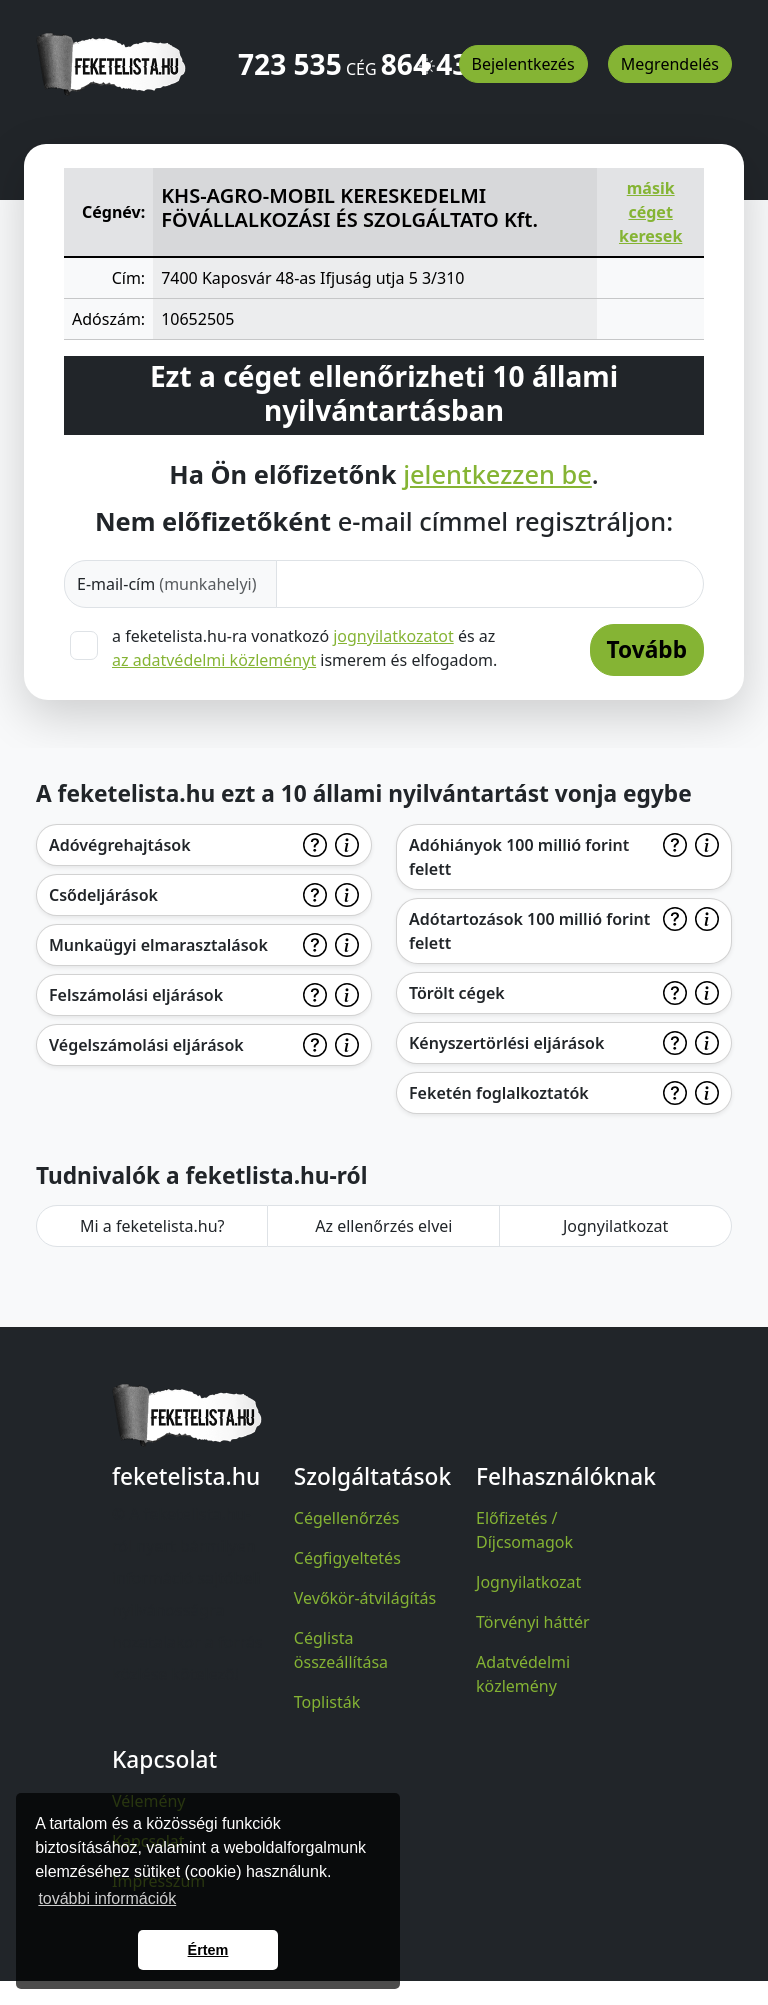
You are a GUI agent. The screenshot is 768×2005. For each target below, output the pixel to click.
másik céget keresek (650, 212)
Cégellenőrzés (347, 1518)
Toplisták (327, 1702)
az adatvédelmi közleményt (214, 660)
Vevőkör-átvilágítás (365, 1598)
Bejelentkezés (523, 64)
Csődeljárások (103, 895)
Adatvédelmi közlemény (523, 1674)
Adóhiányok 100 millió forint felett (519, 857)
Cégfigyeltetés (347, 1558)
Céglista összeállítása (341, 1650)
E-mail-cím (167, 584)
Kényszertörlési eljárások (506, 1043)
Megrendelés (670, 64)
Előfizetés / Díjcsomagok (524, 1530)
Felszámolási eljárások (136, 995)
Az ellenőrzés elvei (383, 1226)
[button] (427, 57)
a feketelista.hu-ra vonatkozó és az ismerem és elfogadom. (304, 648)
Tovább (647, 649)
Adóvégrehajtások (120, 845)
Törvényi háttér (533, 1622)
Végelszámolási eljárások (146, 1045)
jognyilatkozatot (393, 636)
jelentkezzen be (497, 474)
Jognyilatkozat (615, 1226)
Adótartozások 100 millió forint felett (529, 931)
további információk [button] (107, 1898)
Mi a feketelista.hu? (152, 1226)
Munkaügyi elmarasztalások (158, 945)
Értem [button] (208, 1950)
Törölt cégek (457, 993)
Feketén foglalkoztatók (499, 1093)
